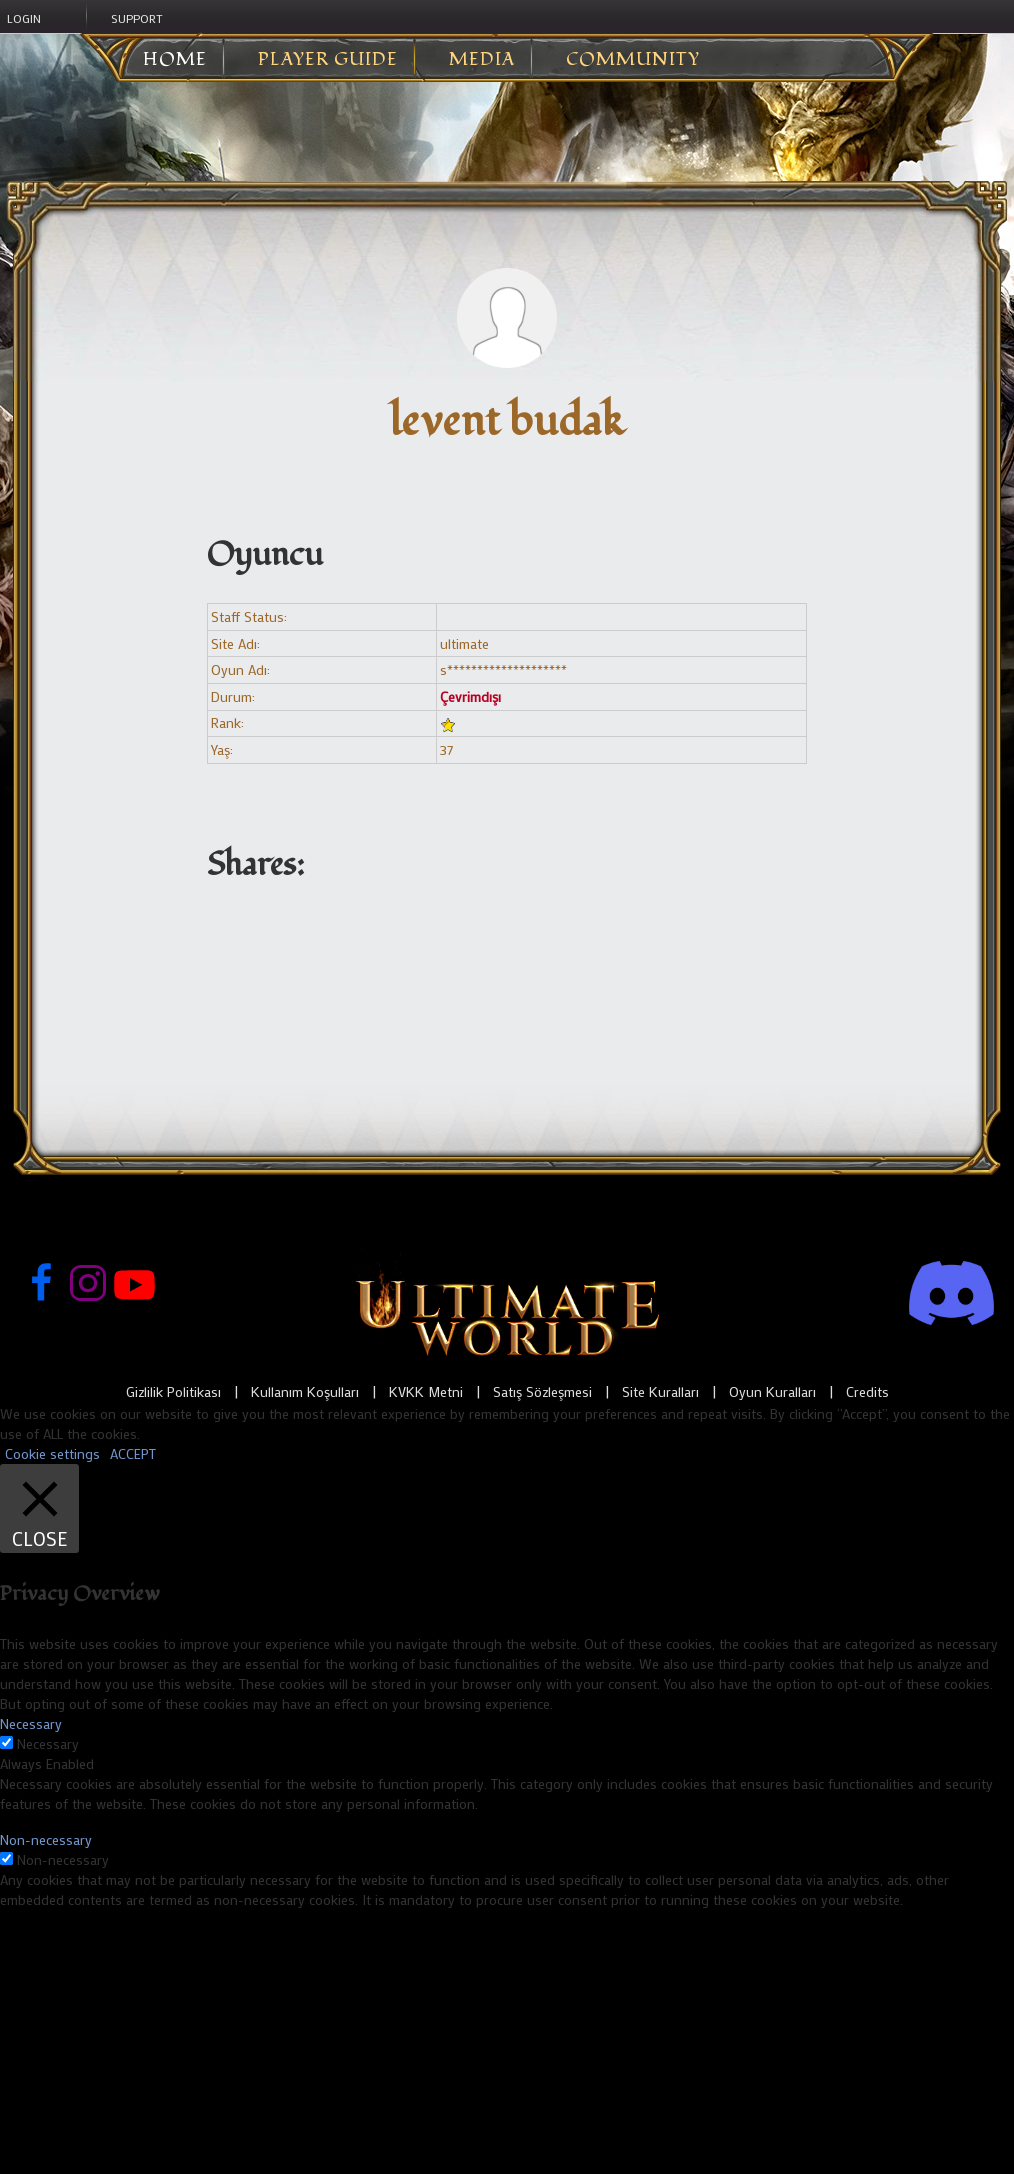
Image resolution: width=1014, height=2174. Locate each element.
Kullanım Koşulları (305, 1391)
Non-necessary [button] (46, 1839)
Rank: (227, 722)
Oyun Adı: (240, 669)
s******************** (503, 669)
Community (633, 60)
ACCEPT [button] (133, 1453)
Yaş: (222, 749)
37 (446, 749)
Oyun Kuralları (772, 1391)
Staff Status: (249, 616)
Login (24, 18)
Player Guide (328, 60)
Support (137, 18)
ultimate (464, 643)
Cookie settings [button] (52, 1453)
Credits (867, 1391)
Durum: (233, 696)
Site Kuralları (660, 1391)
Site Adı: (235, 643)
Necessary (48, 1743)
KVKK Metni (426, 1391)
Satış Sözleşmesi (542, 1391)
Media (482, 60)
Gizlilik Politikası (173, 1391)
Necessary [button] (31, 1723)
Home (160, 60)
